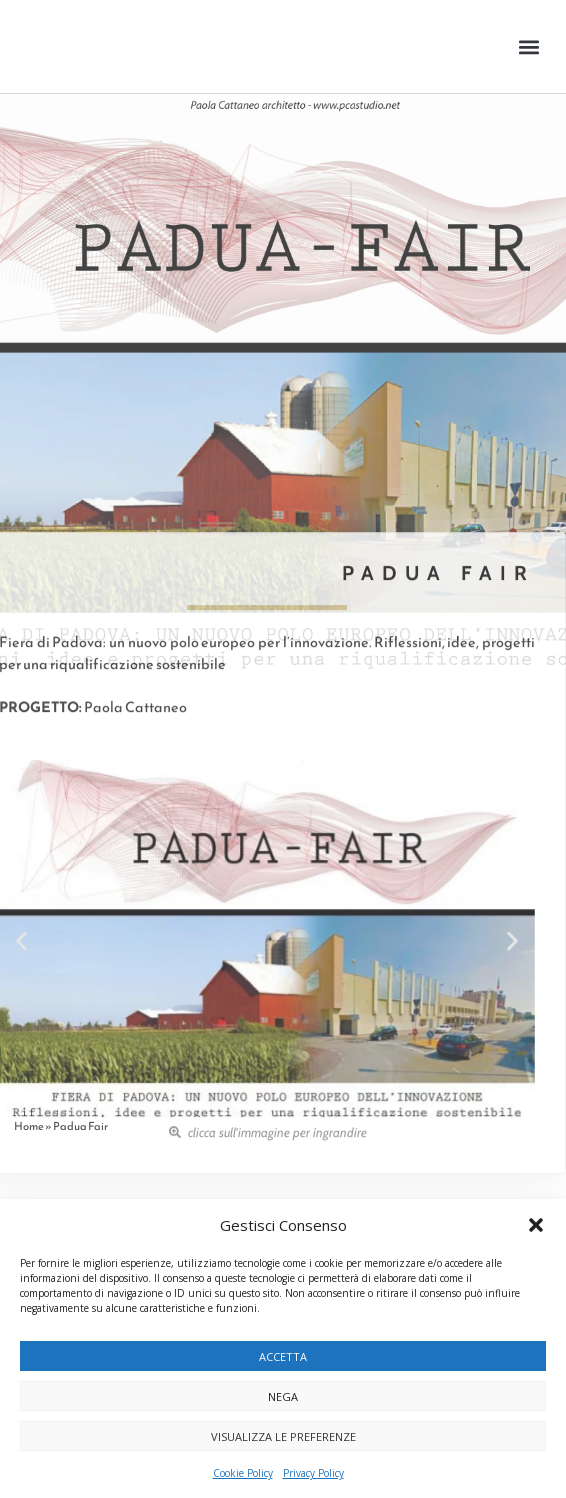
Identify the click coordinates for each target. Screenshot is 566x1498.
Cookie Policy (243, 1473)
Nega (283, 1396)
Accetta (283, 1356)
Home (29, 1126)
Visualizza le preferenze (283, 1436)
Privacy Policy (313, 1473)
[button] (536, 1225)
